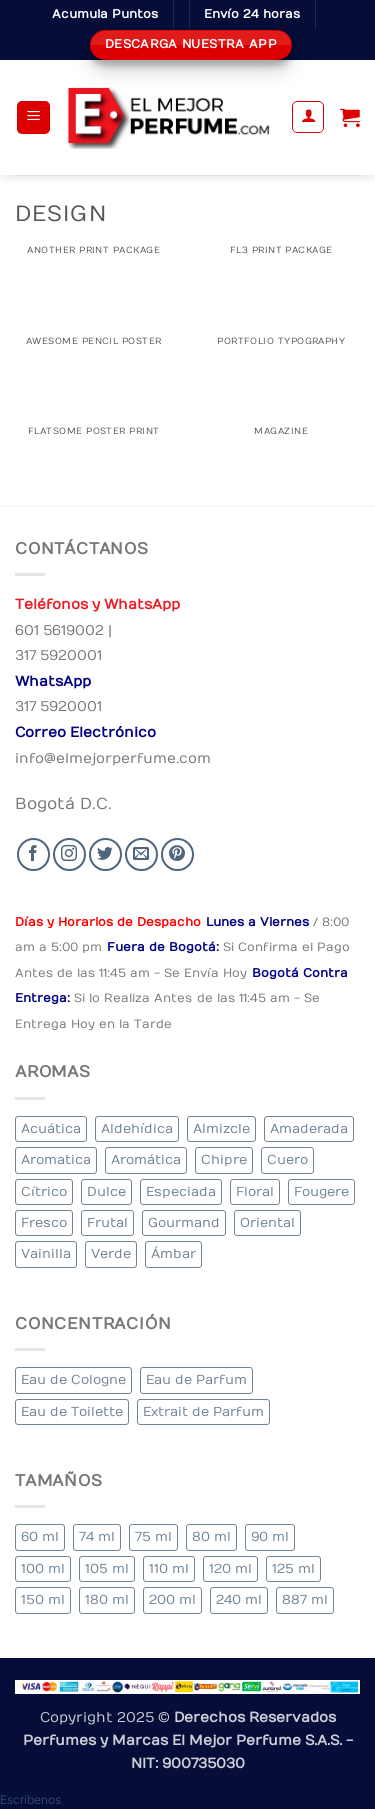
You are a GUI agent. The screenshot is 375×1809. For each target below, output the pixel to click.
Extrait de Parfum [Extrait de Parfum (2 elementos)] (203, 1411)
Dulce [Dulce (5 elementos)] (106, 1191)
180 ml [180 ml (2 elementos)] (107, 1599)
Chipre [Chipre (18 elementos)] (224, 1159)
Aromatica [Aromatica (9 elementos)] (56, 1159)
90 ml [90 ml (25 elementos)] (270, 1536)
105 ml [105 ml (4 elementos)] (107, 1568)
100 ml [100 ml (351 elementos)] (43, 1568)
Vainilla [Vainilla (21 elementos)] (46, 1253)
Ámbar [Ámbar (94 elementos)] (173, 1253)
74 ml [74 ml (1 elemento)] (97, 1536)
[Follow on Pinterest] (177, 854)
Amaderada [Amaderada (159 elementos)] (309, 1128)
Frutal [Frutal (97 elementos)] (107, 1222)
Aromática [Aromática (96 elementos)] (146, 1159)
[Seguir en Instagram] (69, 854)
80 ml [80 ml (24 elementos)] (211, 1536)
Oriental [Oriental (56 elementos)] (267, 1222)
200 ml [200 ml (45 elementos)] (172, 1599)
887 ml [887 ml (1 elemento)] (305, 1599)
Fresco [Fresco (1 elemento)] (44, 1222)
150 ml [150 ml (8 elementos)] (43, 1599)
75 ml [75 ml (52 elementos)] (153, 1536)
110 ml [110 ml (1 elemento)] (169, 1568)
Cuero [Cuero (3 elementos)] (287, 1159)
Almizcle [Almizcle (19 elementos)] (221, 1128)
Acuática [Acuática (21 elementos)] (51, 1128)
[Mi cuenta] (308, 117)
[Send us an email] (141, 854)
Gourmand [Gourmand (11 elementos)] (184, 1222)
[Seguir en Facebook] (33, 854)
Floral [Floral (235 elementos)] (255, 1191)
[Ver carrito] (350, 117)
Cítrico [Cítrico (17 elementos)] (44, 1191)
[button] (33, 117)
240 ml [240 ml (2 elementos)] (239, 1599)
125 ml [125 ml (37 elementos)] (293, 1568)
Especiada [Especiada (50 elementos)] (181, 1191)
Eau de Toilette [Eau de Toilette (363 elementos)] (72, 1411)
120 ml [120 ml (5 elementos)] (230, 1568)
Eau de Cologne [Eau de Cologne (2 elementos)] (73, 1379)
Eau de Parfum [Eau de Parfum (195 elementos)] (196, 1379)
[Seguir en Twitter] (105, 854)
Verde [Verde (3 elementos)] (111, 1253)
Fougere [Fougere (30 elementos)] (321, 1191)
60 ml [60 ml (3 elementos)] (40, 1536)
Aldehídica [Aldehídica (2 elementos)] (137, 1128)
